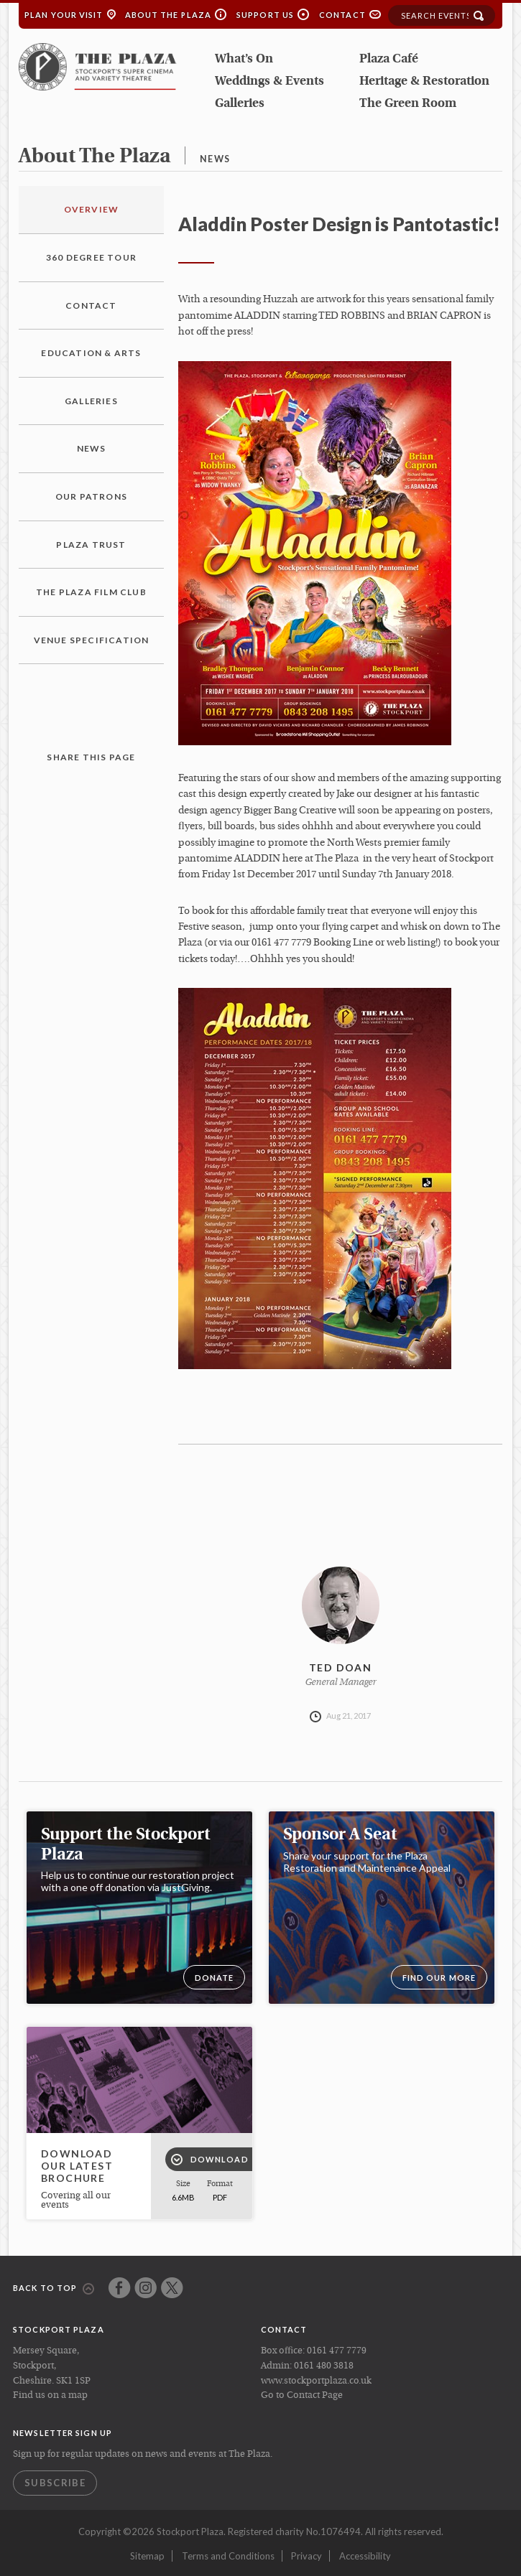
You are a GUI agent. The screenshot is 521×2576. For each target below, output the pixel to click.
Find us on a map (50, 2395)
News (91, 448)
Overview (91, 209)
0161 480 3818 (324, 2366)
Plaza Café (388, 59)
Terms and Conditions (228, 2556)
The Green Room (407, 104)
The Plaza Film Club (91, 592)
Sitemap (147, 2556)
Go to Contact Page (302, 2395)
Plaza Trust (91, 544)
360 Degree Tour (91, 257)
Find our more (439, 1977)
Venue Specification (91, 640)
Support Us (265, 14)
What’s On (244, 59)
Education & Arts (91, 352)
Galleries (239, 104)
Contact (342, 14)
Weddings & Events (269, 81)
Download (210, 2159)
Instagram (145, 2287)
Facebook (120, 2287)
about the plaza (94, 157)
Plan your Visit (63, 14)
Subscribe (55, 2482)
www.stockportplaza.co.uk (316, 2381)
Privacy (306, 2556)
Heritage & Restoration (424, 81)
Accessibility (365, 2556)
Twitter (172, 2287)
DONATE (214, 1977)
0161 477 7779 (336, 2351)
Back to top (53, 2289)
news (215, 159)
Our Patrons (91, 496)
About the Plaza (168, 14)
